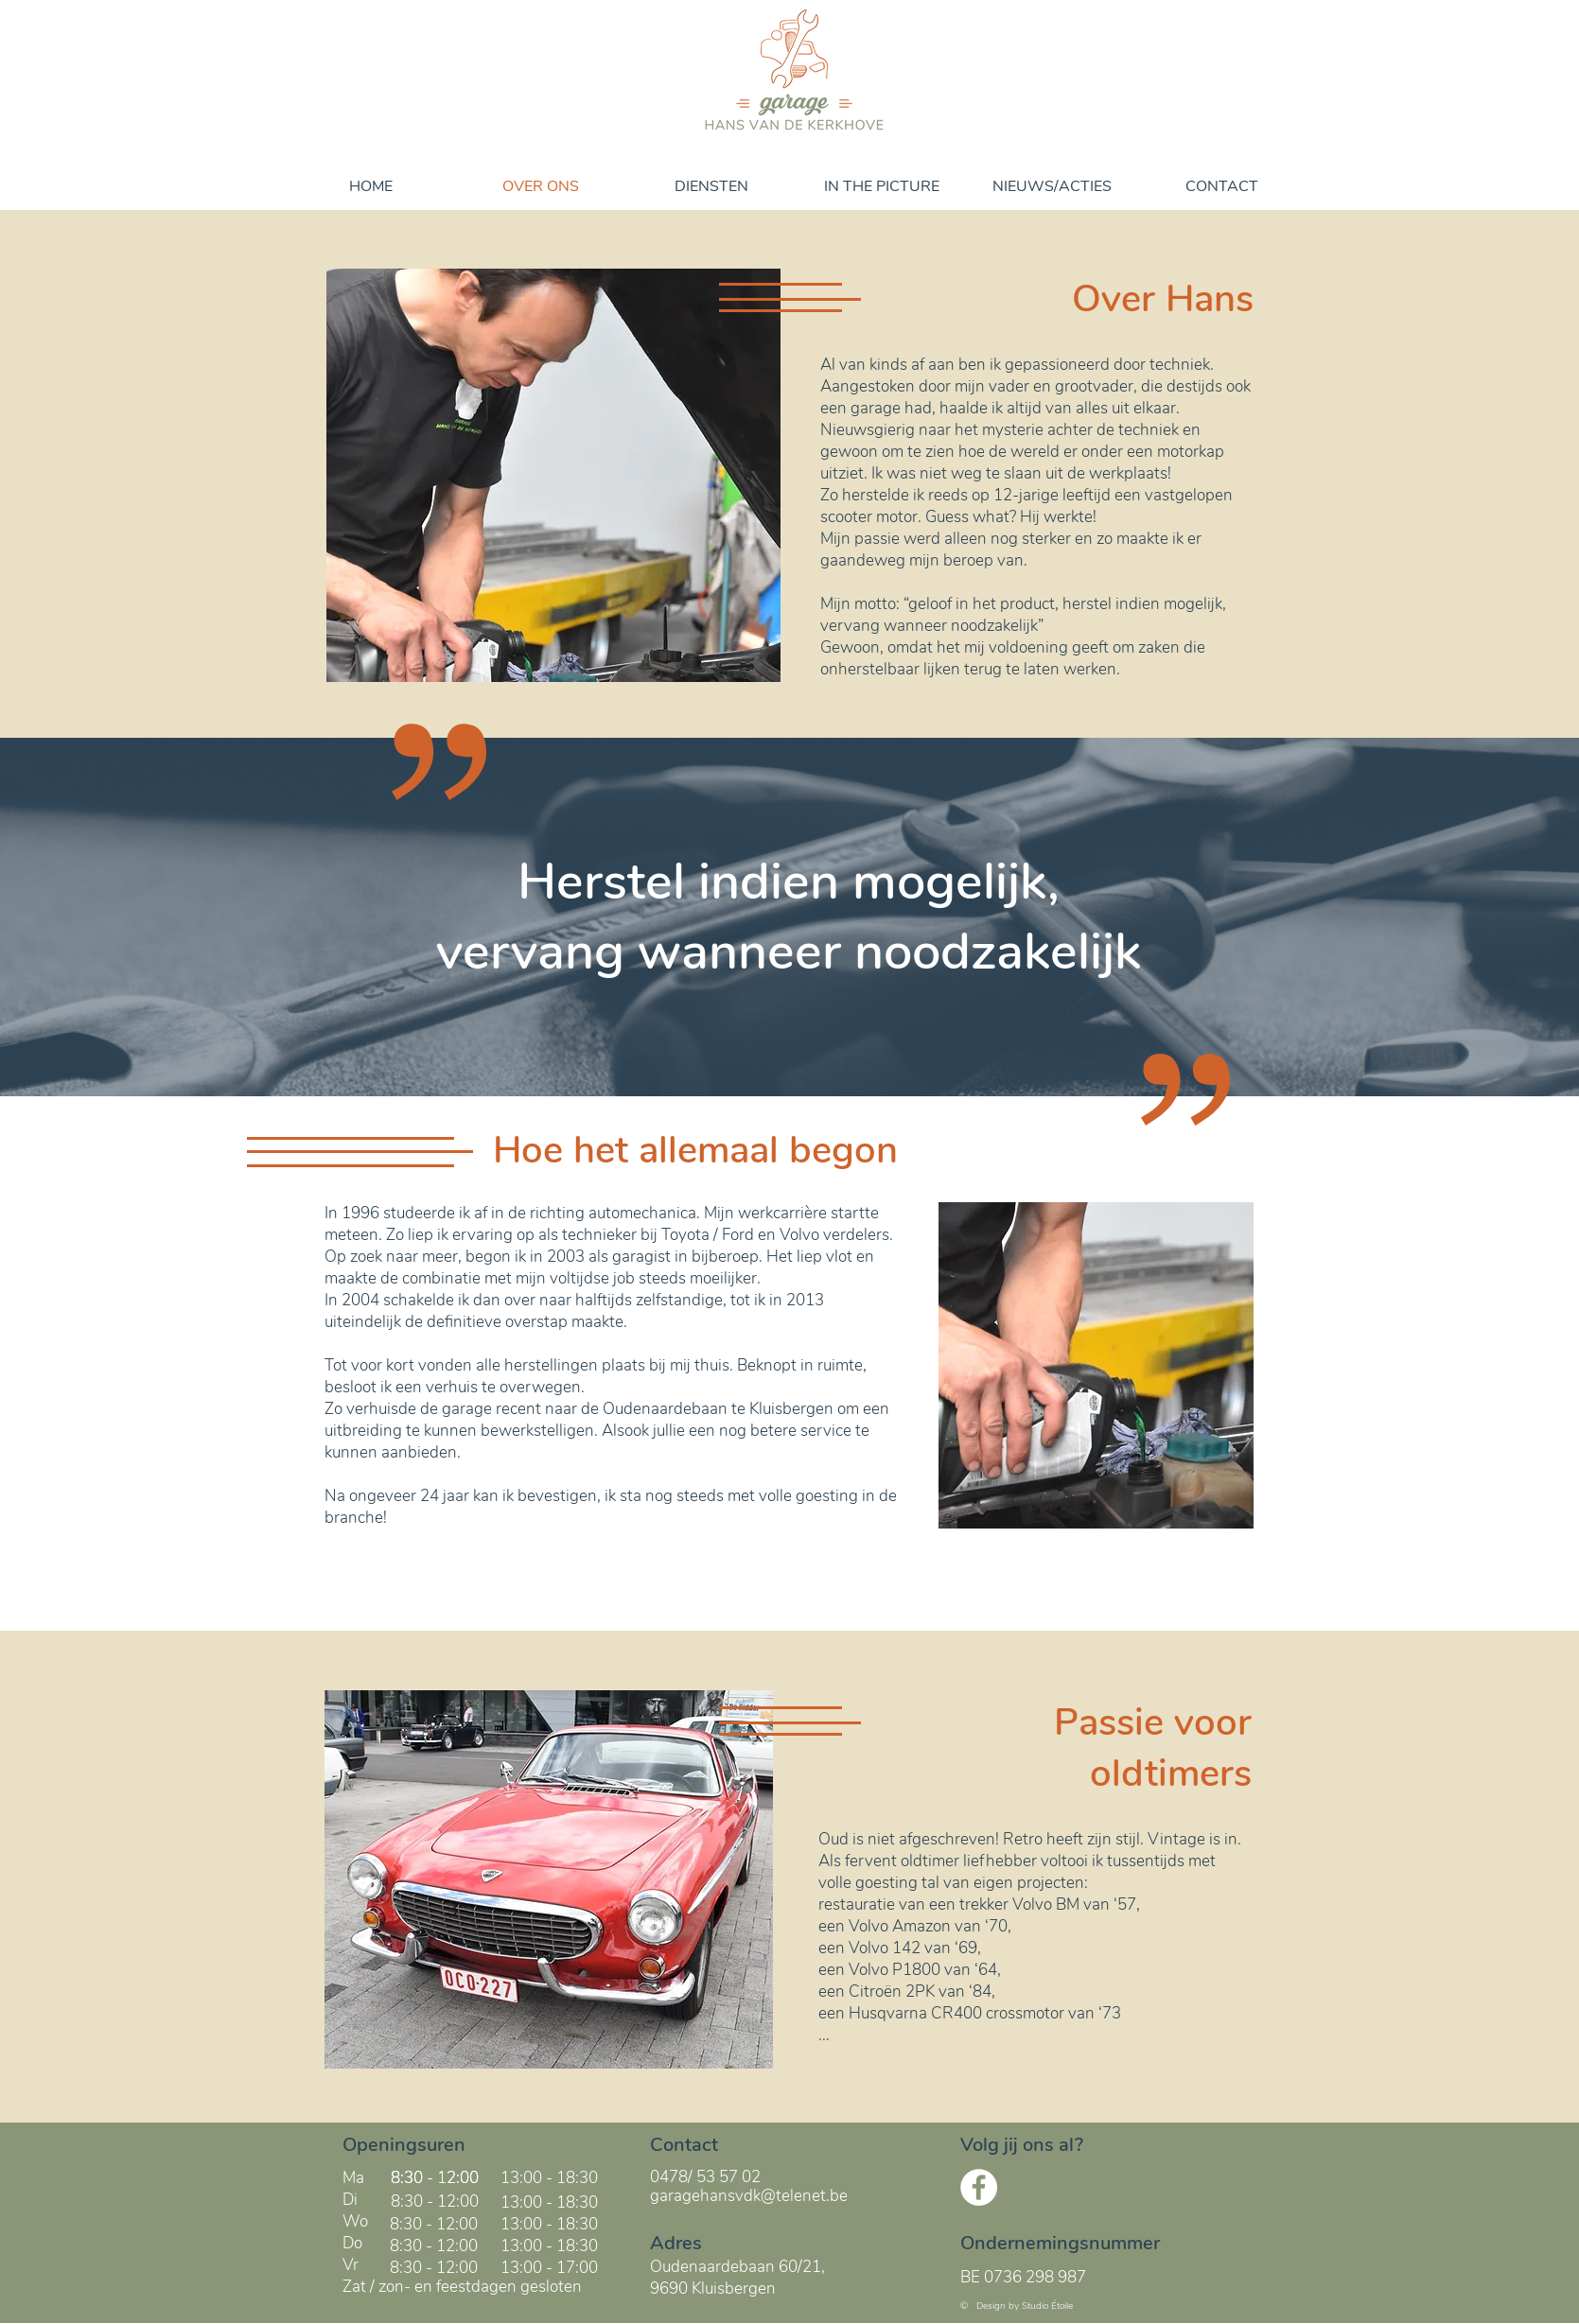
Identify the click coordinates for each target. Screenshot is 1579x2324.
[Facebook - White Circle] (978, 2187)
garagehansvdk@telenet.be (749, 2196)
